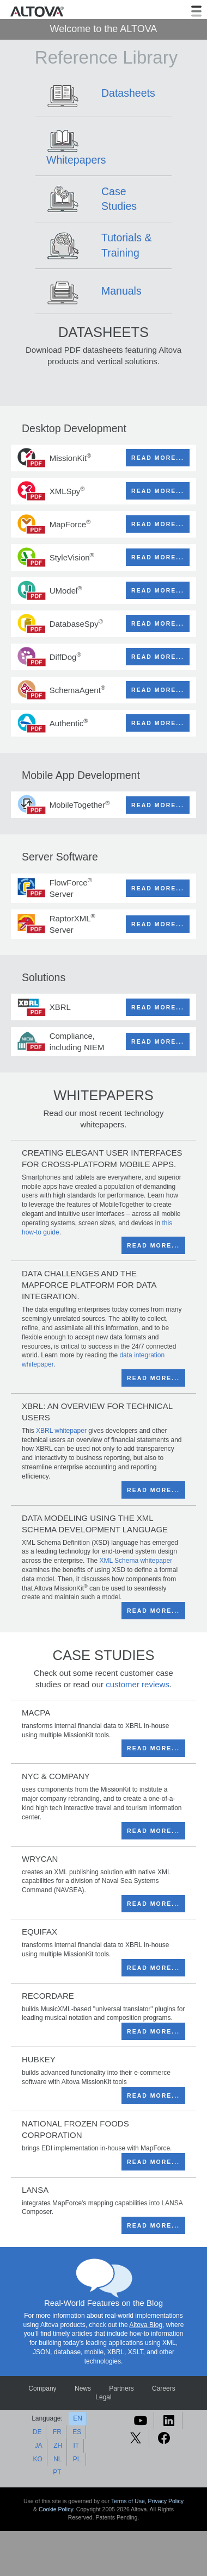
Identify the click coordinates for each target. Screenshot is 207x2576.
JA (38, 2445)
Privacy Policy (166, 2501)
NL (57, 2459)
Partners (121, 2388)
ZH (57, 2445)
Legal (103, 2397)
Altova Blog (145, 2325)
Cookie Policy (56, 2509)
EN (77, 2418)
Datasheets (128, 93)
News (83, 2388)
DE (37, 2432)
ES (76, 2432)
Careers (163, 2388)
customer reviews (137, 1684)
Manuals (121, 291)
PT (57, 2472)
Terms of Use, (129, 2501)
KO (37, 2459)
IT (77, 2445)
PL (77, 2459)
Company (42, 2388)
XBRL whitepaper (61, 1430)
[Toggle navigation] (196, 11)
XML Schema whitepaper (136, 1560)
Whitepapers (76, 160)
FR (57, 2432)
